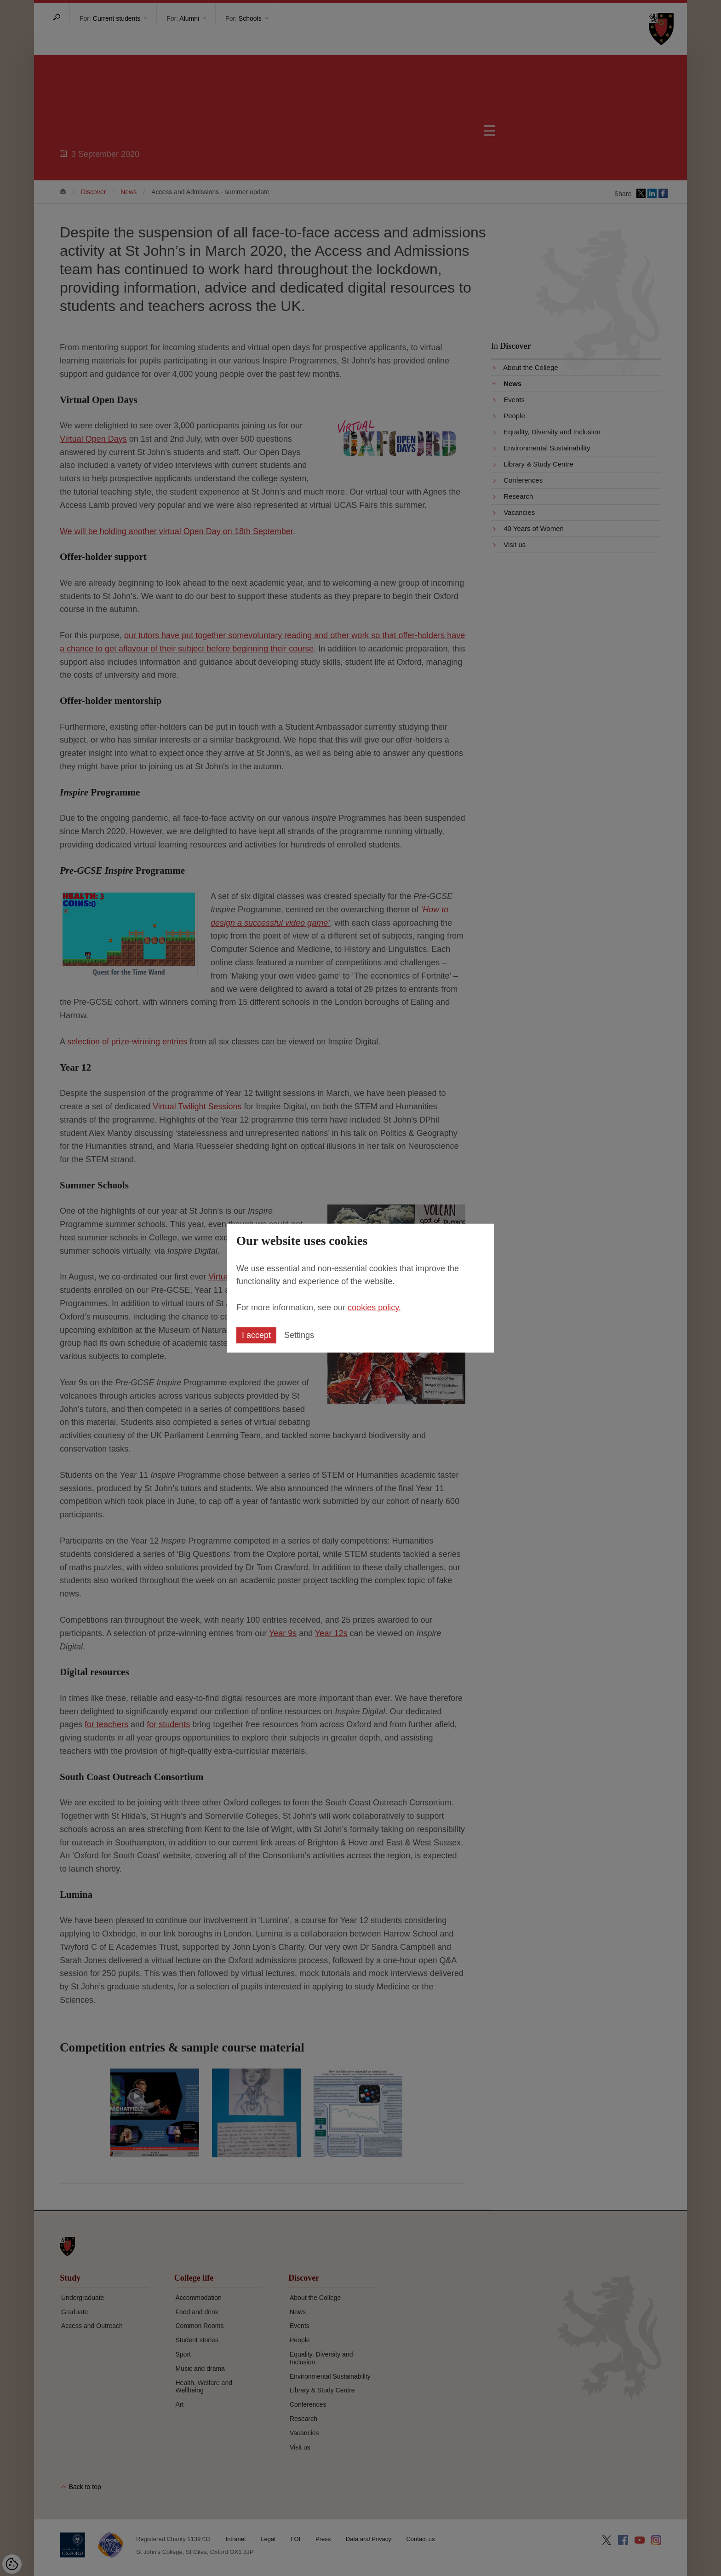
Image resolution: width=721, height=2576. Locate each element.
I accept (256, 1335)
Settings (299, 1335)
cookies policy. (374, 1307)
